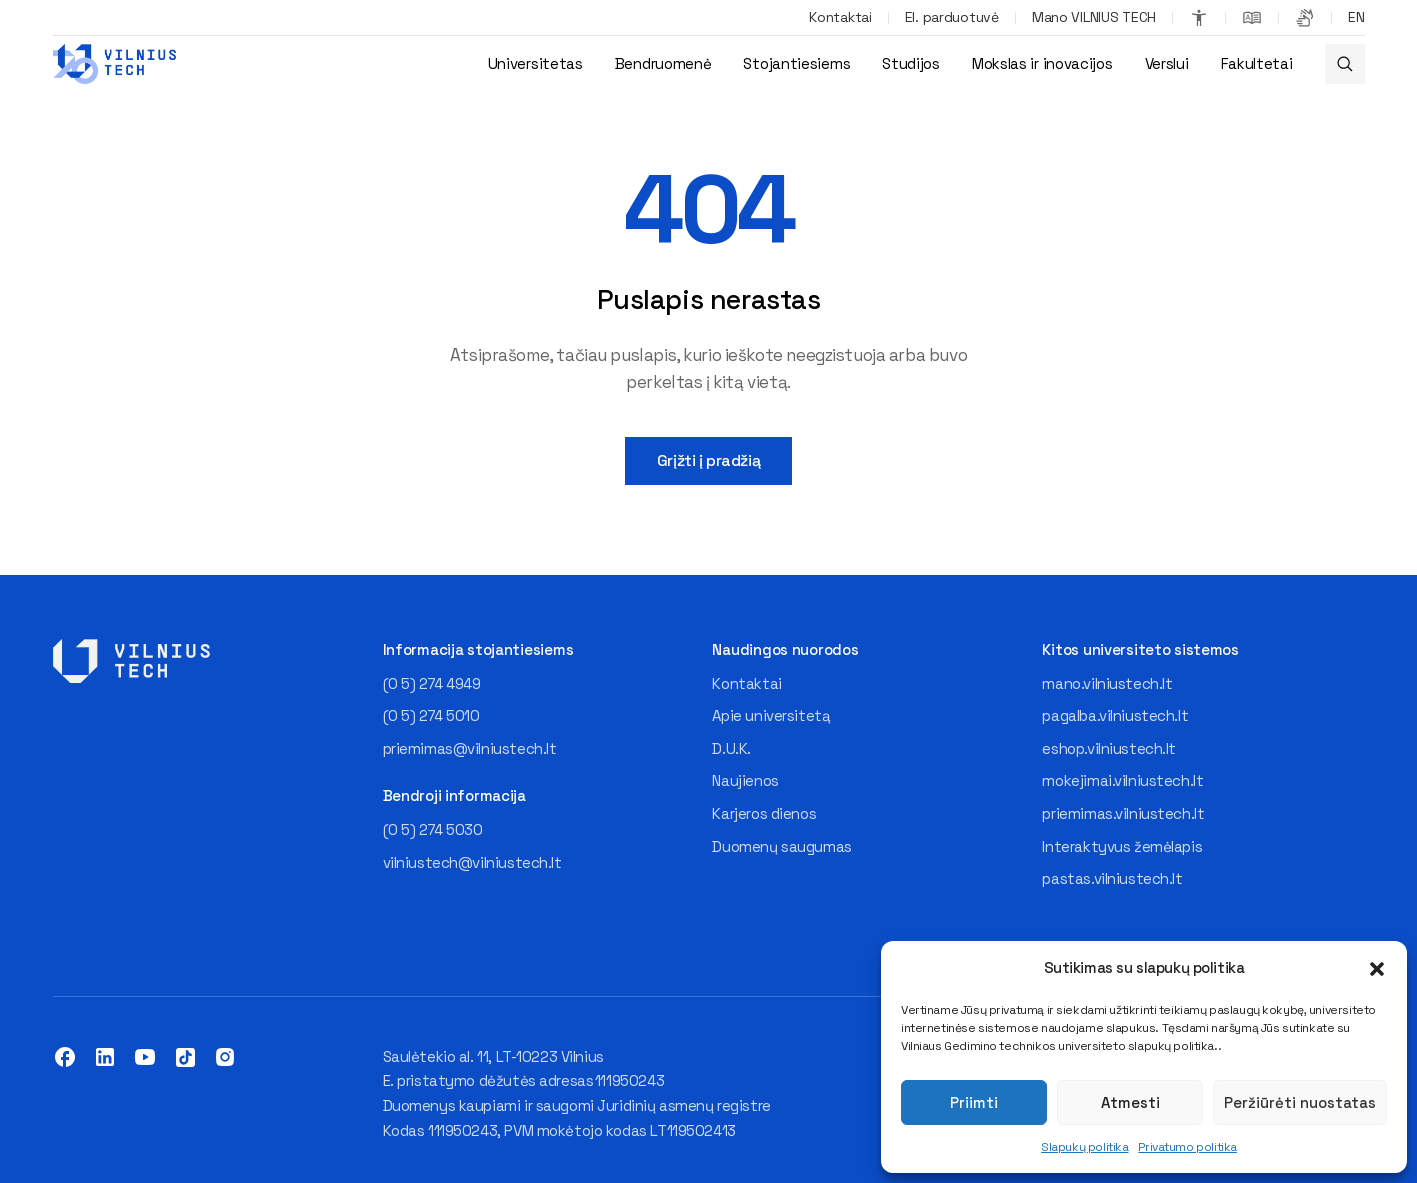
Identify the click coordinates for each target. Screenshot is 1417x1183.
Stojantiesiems (796, 63)
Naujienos (745, 780)
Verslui (1167, 63)
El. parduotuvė (952, 17)
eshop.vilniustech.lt (1109, 748)
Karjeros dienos (764, 813)
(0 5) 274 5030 (433, 829)
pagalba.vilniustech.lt (1115, 715)
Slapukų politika (1084, 1147)
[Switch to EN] (1356, 18)
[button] (1377, 969)
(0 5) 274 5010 (431, 715)
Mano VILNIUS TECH (1094, 17)
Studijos (911, 63)
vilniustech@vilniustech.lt (472, 862)
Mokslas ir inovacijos (1042, 63)
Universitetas (535, 63)
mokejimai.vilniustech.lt (1122, 780)
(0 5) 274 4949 (432, 683)
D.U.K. (731, 748)
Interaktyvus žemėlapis (1122, 846)
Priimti (974, 1102)
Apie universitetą (771, 715)
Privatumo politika (1187, 1147)
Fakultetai (1257, 63)
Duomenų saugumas (781, 846)
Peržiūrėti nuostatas (1300, 1102)
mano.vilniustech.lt (1107, 683)
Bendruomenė (663, 63)
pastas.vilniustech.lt (1112, 878)
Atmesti (1130, 1102)
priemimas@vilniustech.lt (470, 748)
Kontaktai (840, 17)
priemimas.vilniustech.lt (1123, 813)
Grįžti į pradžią (708, 460)
